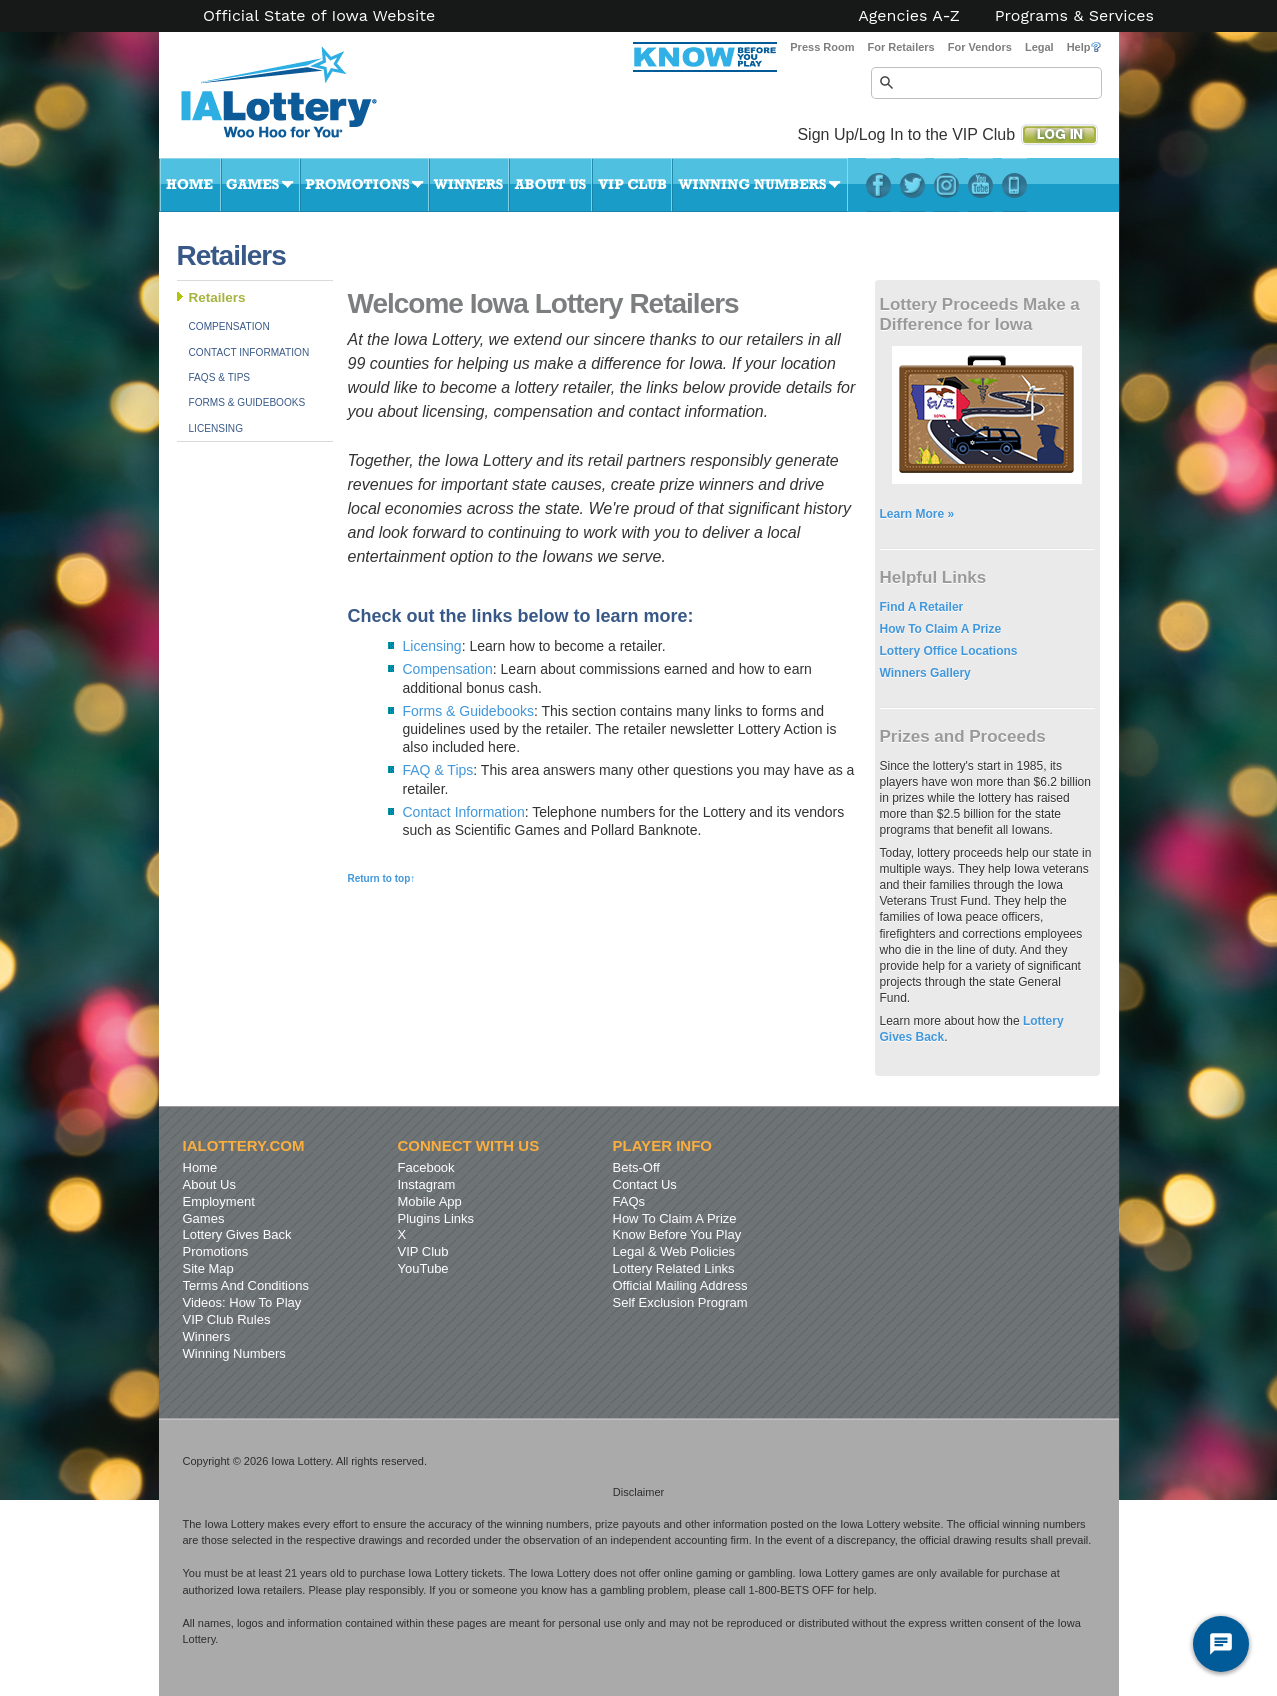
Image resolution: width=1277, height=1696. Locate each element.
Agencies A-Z (909, 16)
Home (190, 185)
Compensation (229, 326)
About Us (550, 185)
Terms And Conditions (246, 1285)
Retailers (217, 297)
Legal (1039, 47)
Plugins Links (436, 1218)
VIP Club (632, 185)
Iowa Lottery (297, 100)
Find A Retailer (922, 607)
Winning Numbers (760, 185)
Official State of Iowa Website (319, 16)
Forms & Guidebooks (247, 402)
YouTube (980, 185)
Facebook (878, 185)
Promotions (364, 185)
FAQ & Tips (438, 770)
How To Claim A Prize (941, 629)
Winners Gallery (925, 673)
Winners (469, 185)
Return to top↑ (382, 878)
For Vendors (980, 47)
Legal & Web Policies (674, 1251)
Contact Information (249, 352)
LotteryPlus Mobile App (1014, 185)
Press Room (822, 47)
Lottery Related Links (674, 1268)
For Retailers (900, 47)
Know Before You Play (677, 1234)
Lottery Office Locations (949, 651)
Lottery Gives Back (237, 1234)
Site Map (208, 1268)
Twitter (912, 185)
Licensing (216, 428)
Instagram (946, 185)
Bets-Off (636, 1167)
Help (1084, 47)
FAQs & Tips (220, 377)
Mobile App (430, 1201)
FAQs (629, 1201)
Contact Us (645, 1184)
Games (260, 185)
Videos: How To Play (242, 1302)
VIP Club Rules (227, 1319)
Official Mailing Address (680, 1285)
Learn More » (917, 514)
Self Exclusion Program (680, 1302)
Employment (219, 1201)
